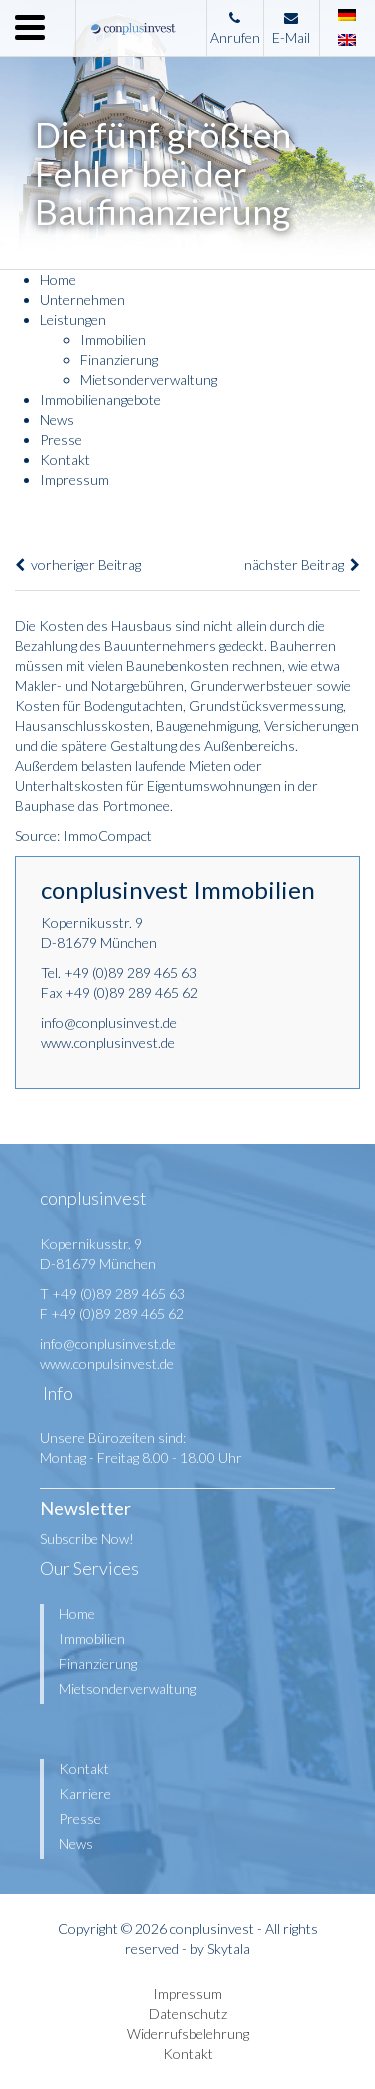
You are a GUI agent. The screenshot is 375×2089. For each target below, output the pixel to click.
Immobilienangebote (100, 399)
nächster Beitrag (302, 564)
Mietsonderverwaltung (148, 379)
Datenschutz (188, 2013)
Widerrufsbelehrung (188, 2033)
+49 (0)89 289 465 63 (130, 972)
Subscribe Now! (87, 1538)
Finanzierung (119, 359)
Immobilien (113, 339)
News (57, 419)
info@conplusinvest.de (109, 1022)
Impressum (74, 479)
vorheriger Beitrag (78, 564)
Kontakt (65, 459)
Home (58, 279)
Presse (61, 439)
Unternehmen (82, 299)
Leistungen (73, 319)
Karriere (85, 1793)
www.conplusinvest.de (108, 1042)
